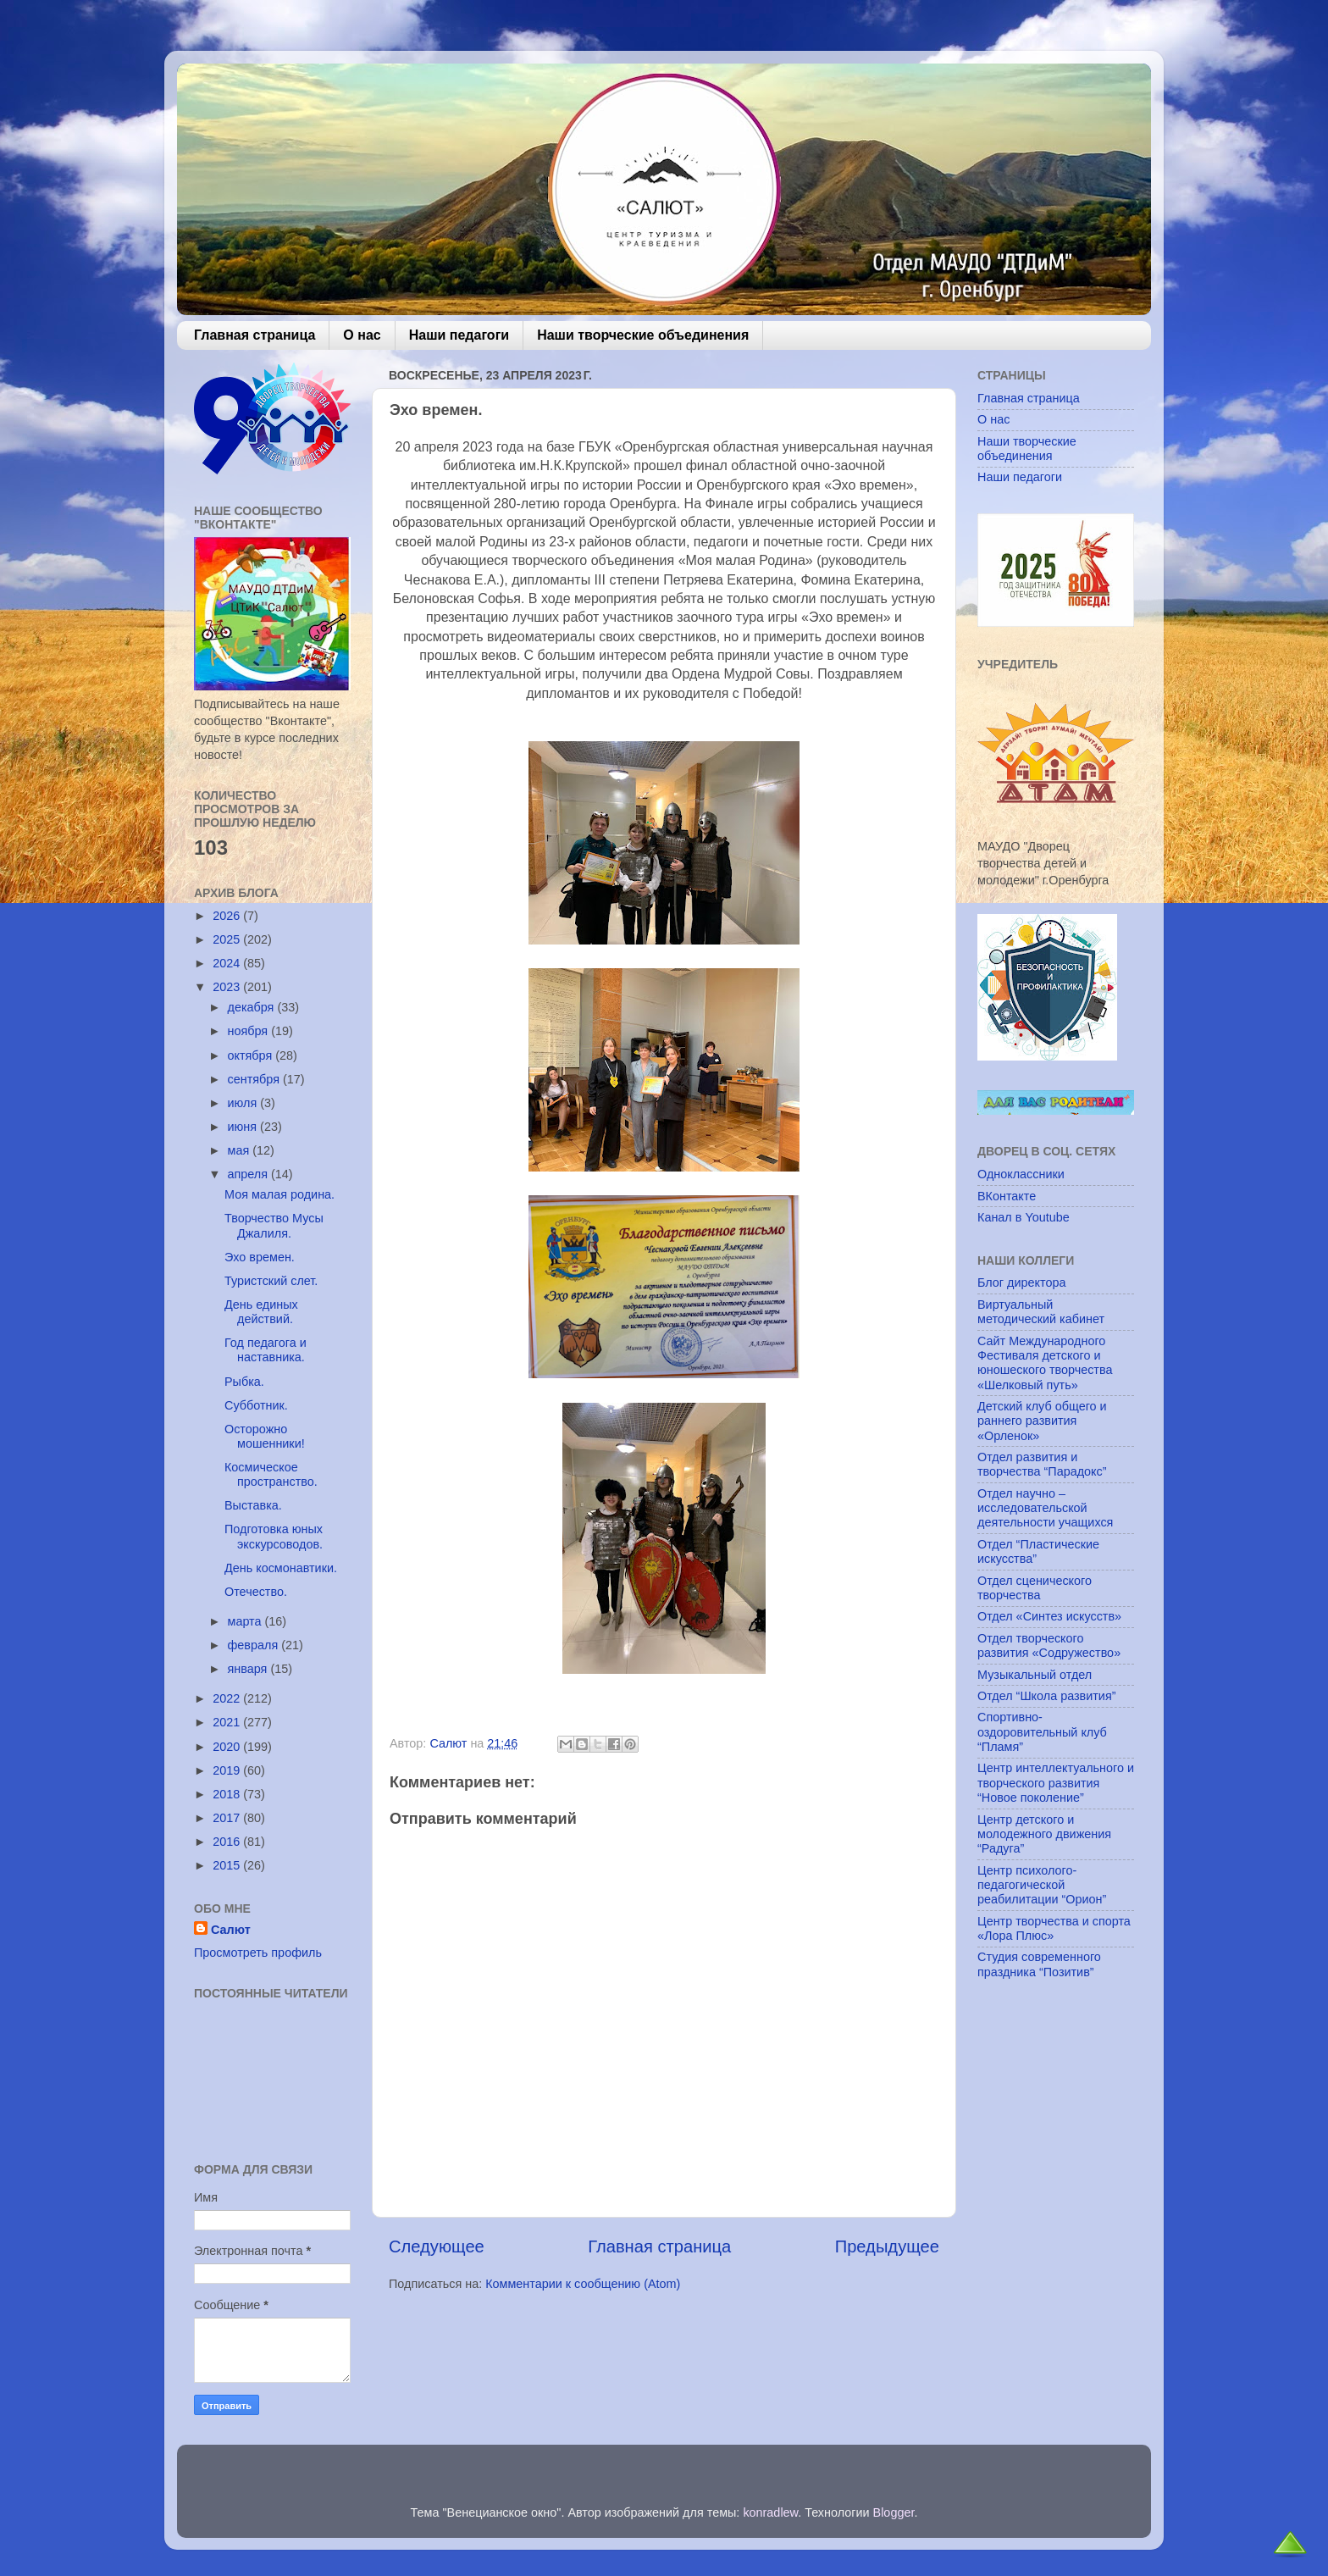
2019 (228, 1770)
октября (252, 1055)
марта (246, 1621)
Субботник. (256, 1405)
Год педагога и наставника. (265, 1350)
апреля (250, 1174)
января (249, 1669)
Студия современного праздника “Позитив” (1039, 1964)
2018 (228, 1794)
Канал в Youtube (1023, 1217)
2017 (228, 1818)
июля (244, 1103)
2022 (228, 1698)
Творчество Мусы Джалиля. (274, 1225)
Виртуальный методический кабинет (1040, 1312)
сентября (255, 1079)
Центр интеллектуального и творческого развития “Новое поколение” (1055, 1782)
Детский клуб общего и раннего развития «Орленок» (1042, 1421)
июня (244, 1126)
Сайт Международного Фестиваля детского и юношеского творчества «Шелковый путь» (1044, 1363)
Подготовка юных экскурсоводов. (273, 1536)
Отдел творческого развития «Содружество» (1048, 1645)
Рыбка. (244, 1381)
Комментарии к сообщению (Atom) (582, 2284)
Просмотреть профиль (258, 1952)
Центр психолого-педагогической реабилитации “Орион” (1041, 1885)
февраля (255, 1645)
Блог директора (1021, 1282)
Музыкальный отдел (1034, 1674)
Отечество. (255, 1591)
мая (240, 1150)
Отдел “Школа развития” (1046, 1696)
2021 (228, 1722)
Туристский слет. (271, 1281)
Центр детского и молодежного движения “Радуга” (1044, 1834)
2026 (228, 915)
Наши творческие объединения (643, 335)
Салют (231, 1929)
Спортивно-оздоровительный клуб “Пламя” (1042, 1731)
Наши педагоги (459, 335)
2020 (228, 1746)
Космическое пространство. (271, 1474)
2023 (228, 987)
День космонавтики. (280, 1568)
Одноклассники (1021, 1174)
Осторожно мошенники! (264, 1436)
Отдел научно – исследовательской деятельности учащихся (1045, 1508)
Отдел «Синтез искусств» (1049, 1616)
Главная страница (254, 335)
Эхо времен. (259, 1257)
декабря (253, 1007)
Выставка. (253, 1505)
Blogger (894, 2512)
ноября (250, 1031)
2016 (228, 1841)
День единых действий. (261, 1312)
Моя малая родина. (279, 1194)
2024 (228, 963)
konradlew (770, 2512)
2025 (228, 939)
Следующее (436, 2246)
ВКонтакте (1006, 1196)
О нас (361, 335)
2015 (228, 1865)
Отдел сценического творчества (1034, 1588)
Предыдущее (887, 2246)
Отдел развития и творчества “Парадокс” (1042, 1464)
